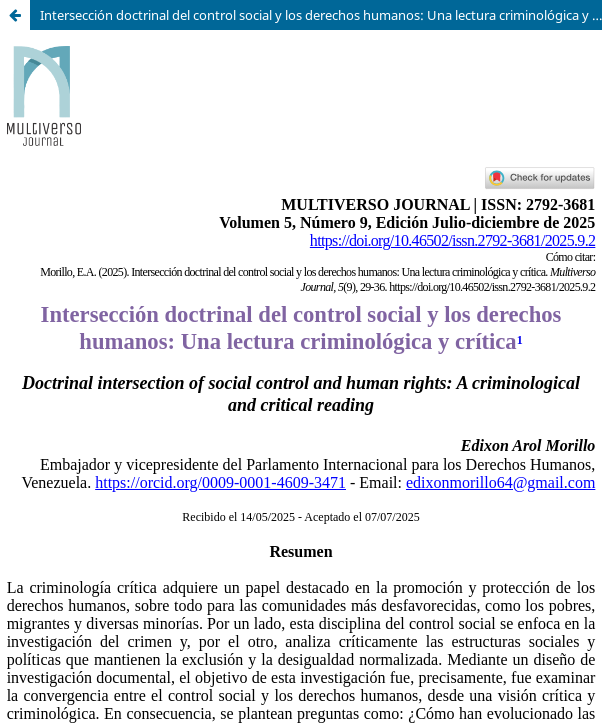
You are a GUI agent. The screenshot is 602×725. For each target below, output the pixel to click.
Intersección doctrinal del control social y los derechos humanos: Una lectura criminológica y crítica (321, 15)
